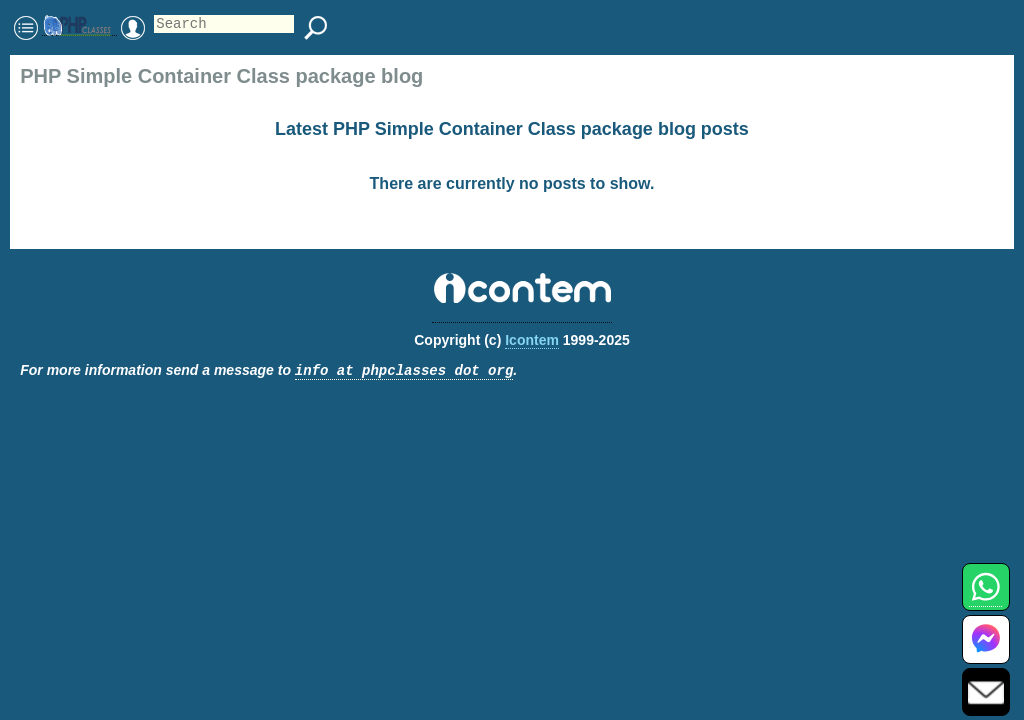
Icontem (532, 340)
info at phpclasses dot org (404, 371)
